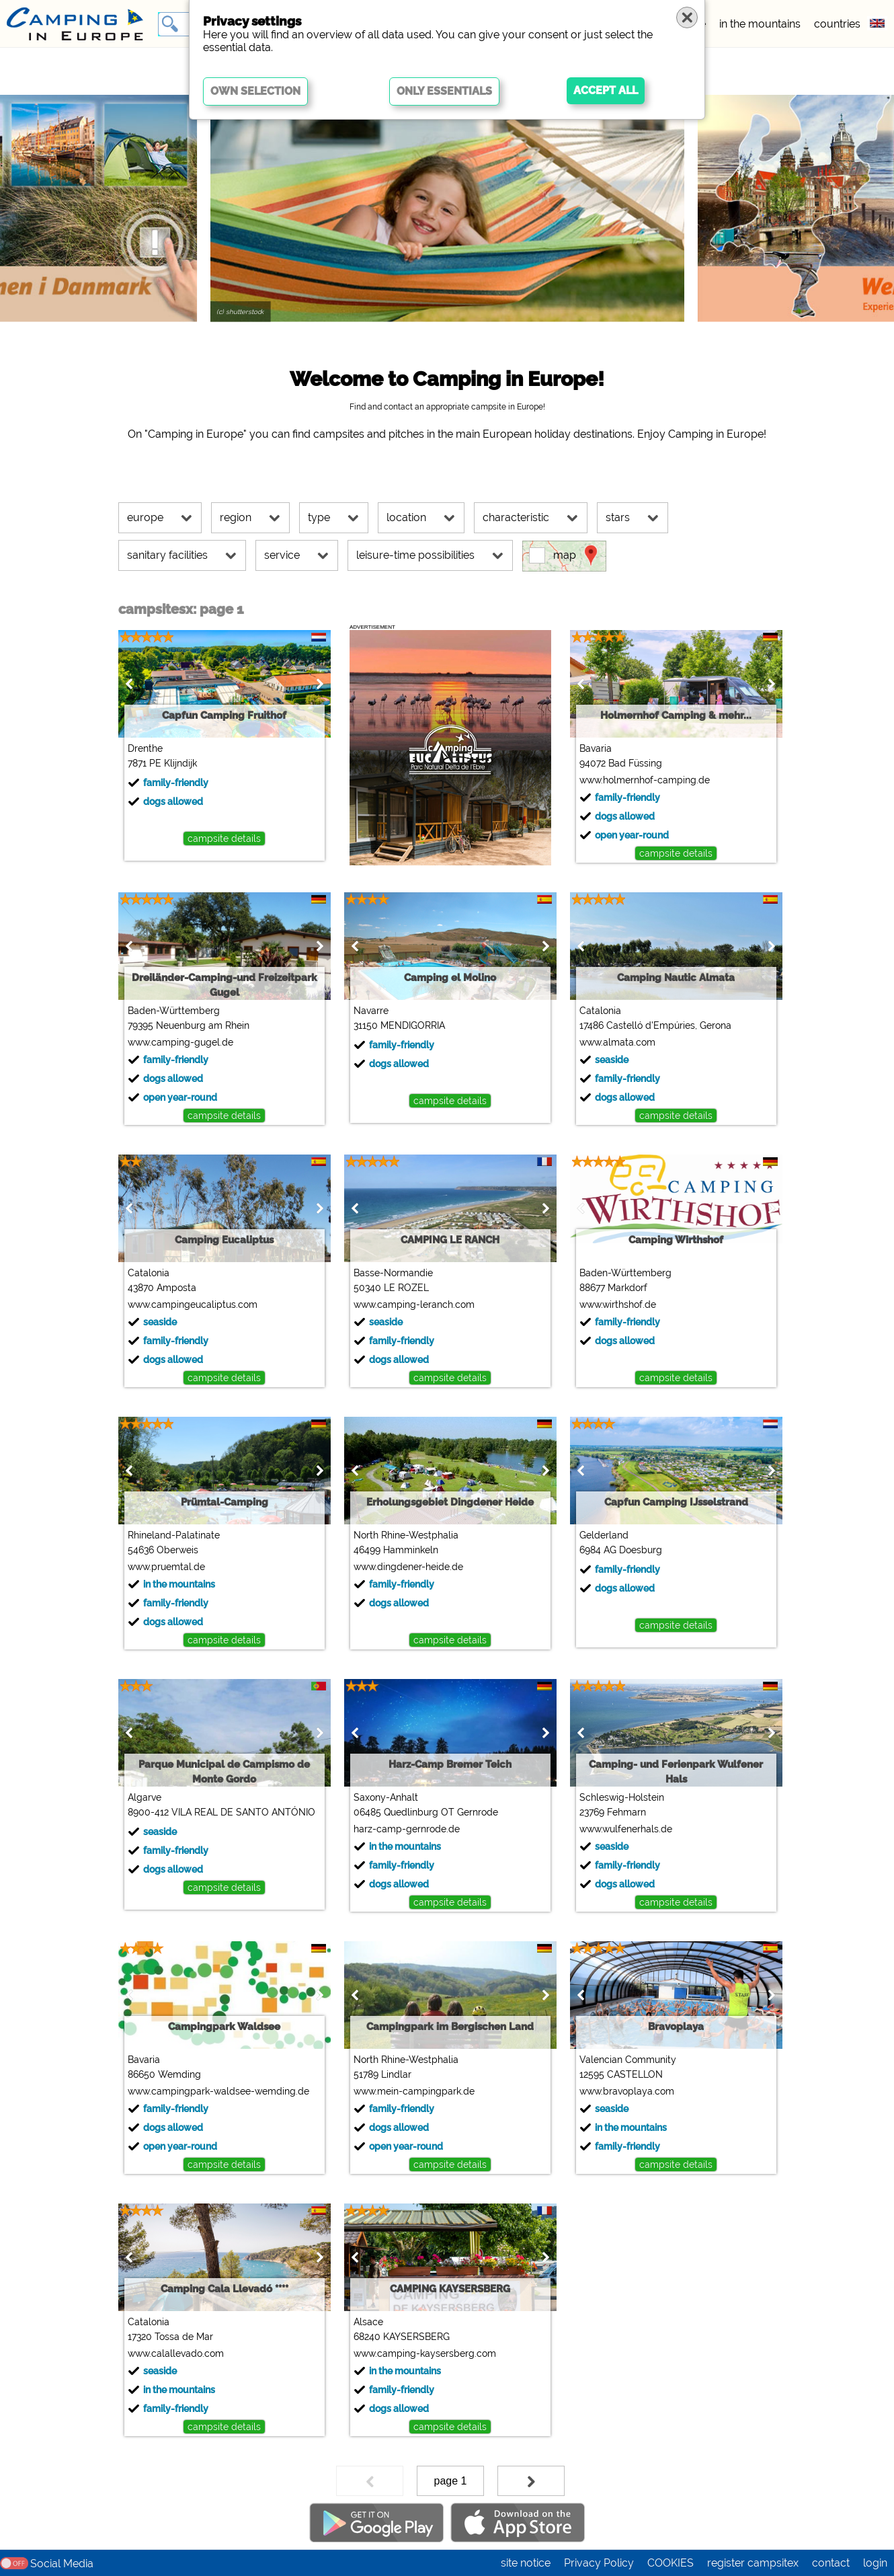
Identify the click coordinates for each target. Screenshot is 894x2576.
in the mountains (760, 23)
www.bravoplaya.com (611, 2091)
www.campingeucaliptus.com (177, 1304)
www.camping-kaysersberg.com (409, 2353)
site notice (526, 2563)
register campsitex (753, 2563)
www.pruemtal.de (151, 1566)
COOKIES (670, 2563)
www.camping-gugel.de (165, 1042)
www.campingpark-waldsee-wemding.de (203, 2091)
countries (837, 23)
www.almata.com (602, 1042)
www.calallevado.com (160, 2353)
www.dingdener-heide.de (393, 1566)
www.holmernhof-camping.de (629, 780)
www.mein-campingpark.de (398, 2091)
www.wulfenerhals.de (610, 1829)
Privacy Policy (599, 2563)
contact (831, 2563)
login (875, 2563)
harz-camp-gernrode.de (391, 1829)
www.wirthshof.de (602, 1304)
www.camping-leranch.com (398, 1304)
